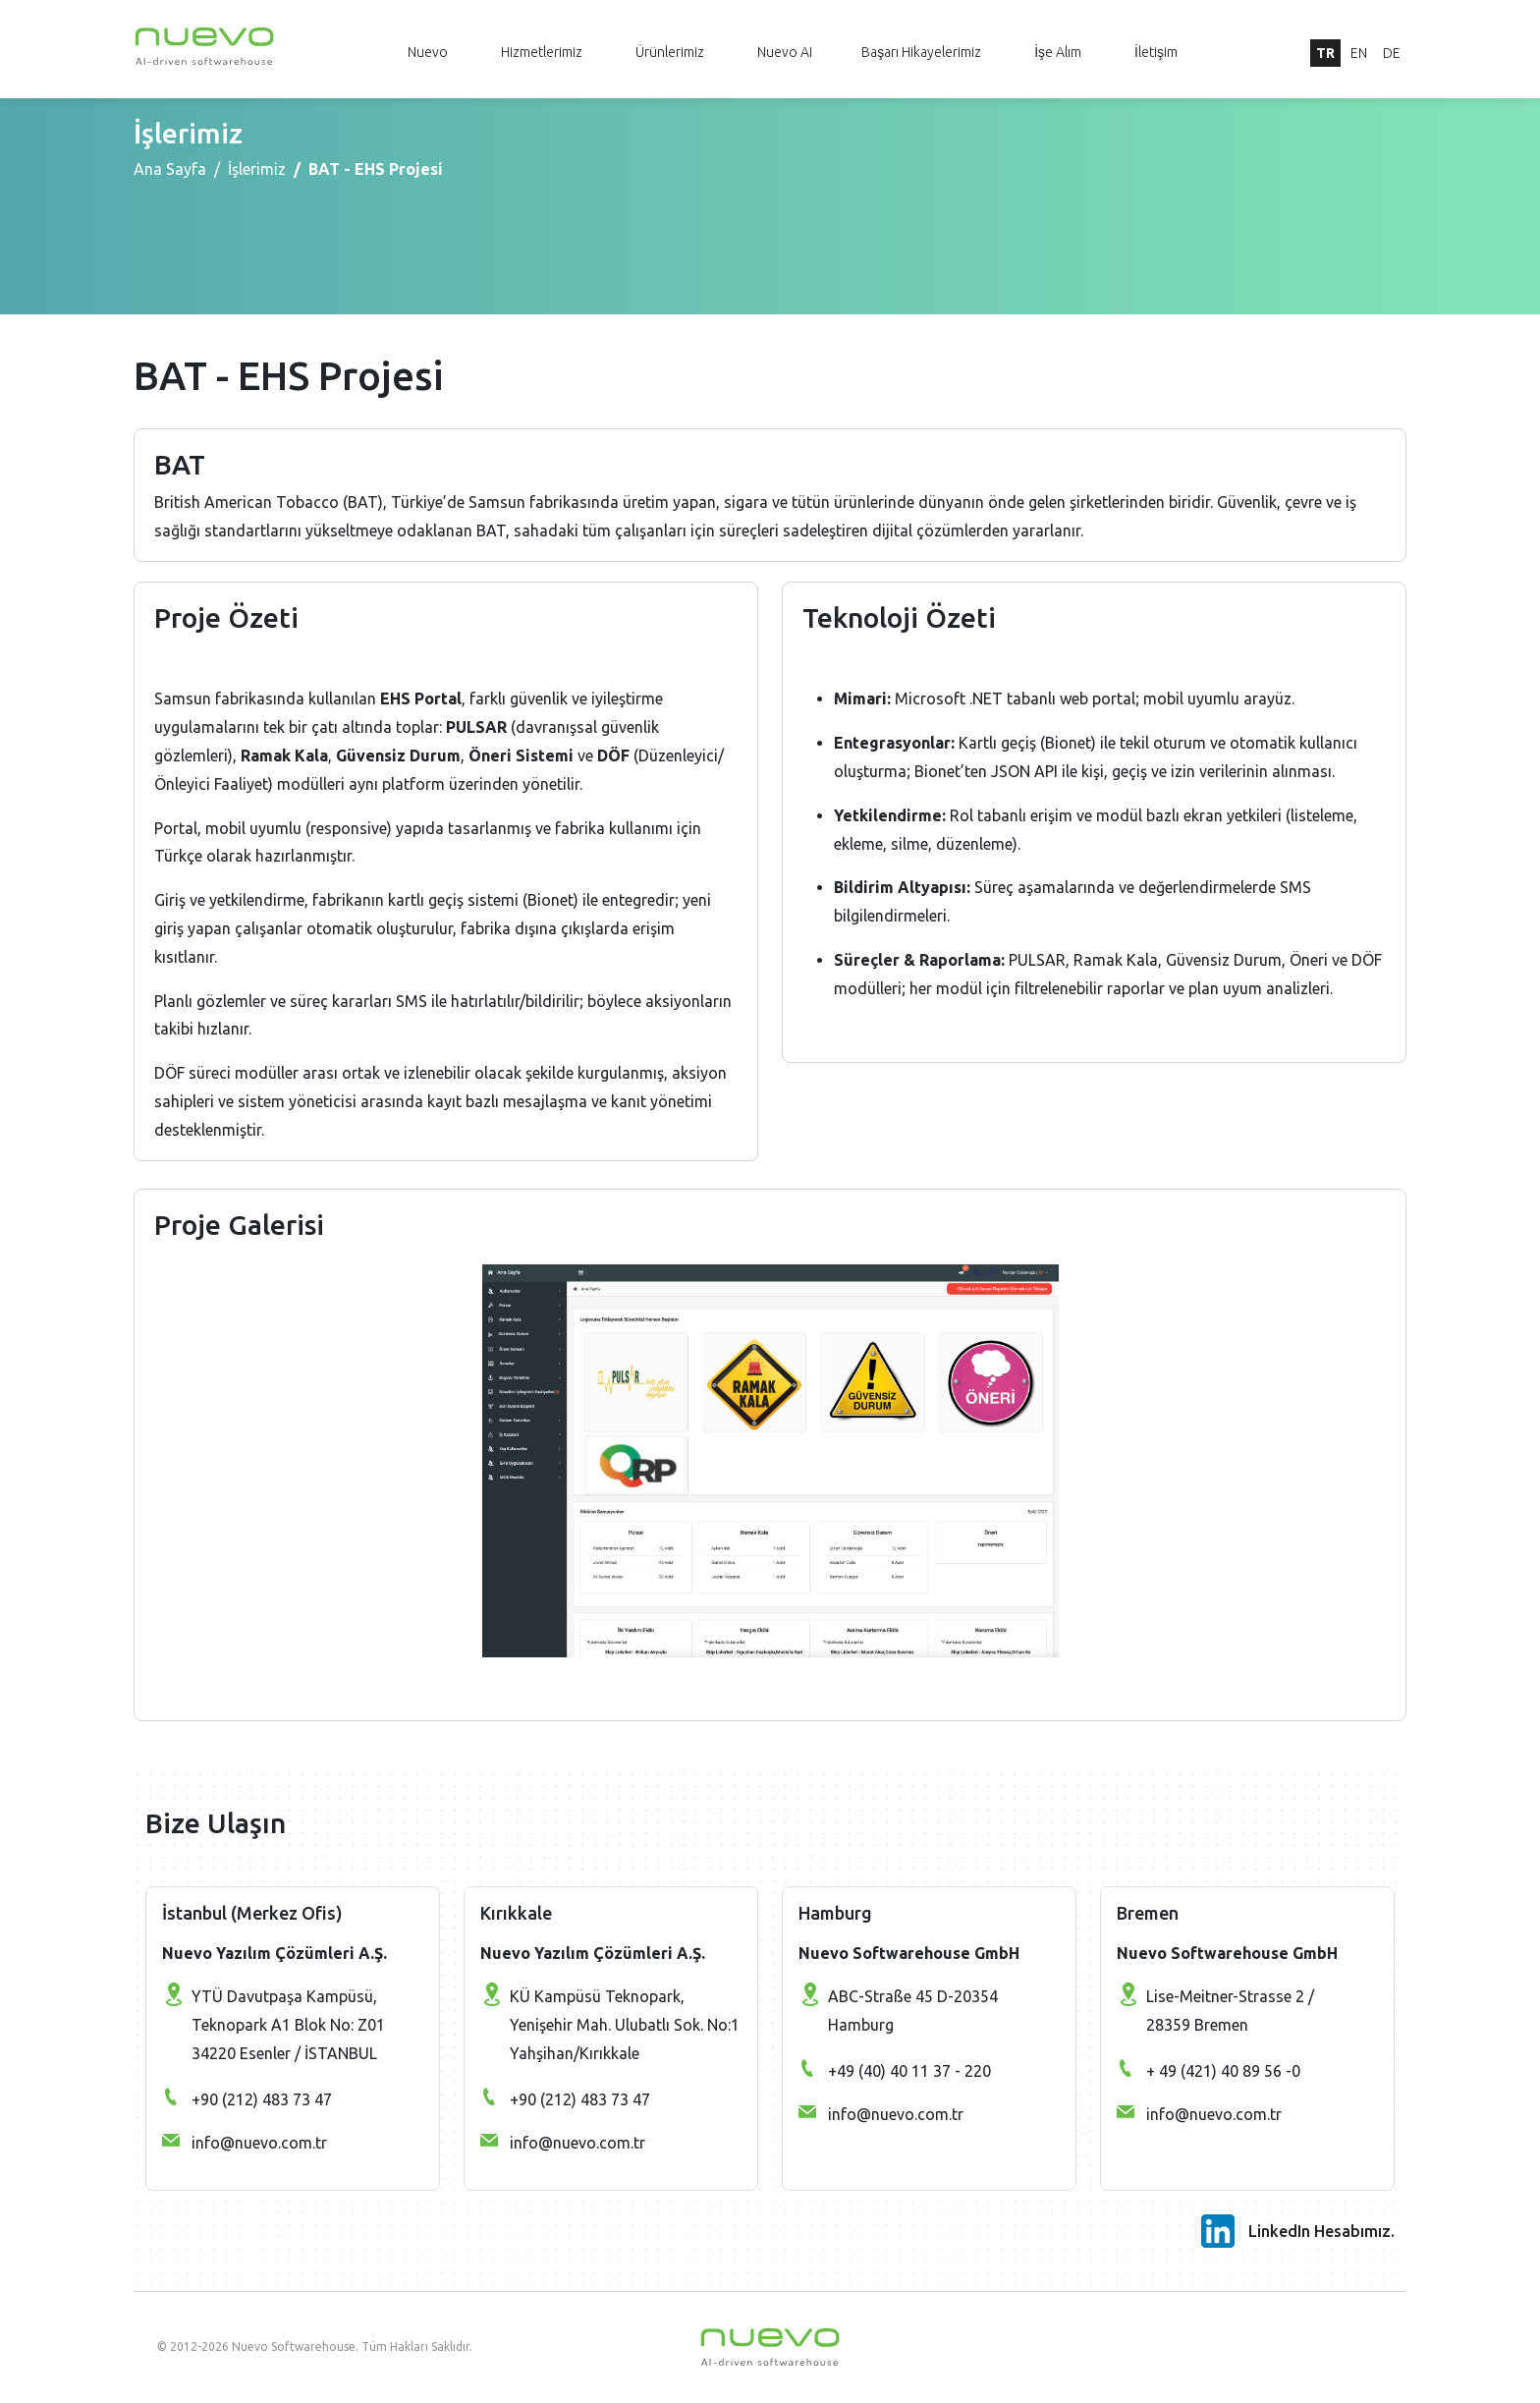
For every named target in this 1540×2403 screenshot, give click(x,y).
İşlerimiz (257, 169)
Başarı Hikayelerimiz (921, 52)
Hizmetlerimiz (541, 52)
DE (1392, 53)
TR (1325, 53)
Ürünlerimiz (669, 52)
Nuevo (428, 52)
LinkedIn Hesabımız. (1321, 2231)
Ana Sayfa (170, 169)
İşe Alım (1057, 52)
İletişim (1156, 52)
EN (1358, 53)
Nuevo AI (784, 52)
